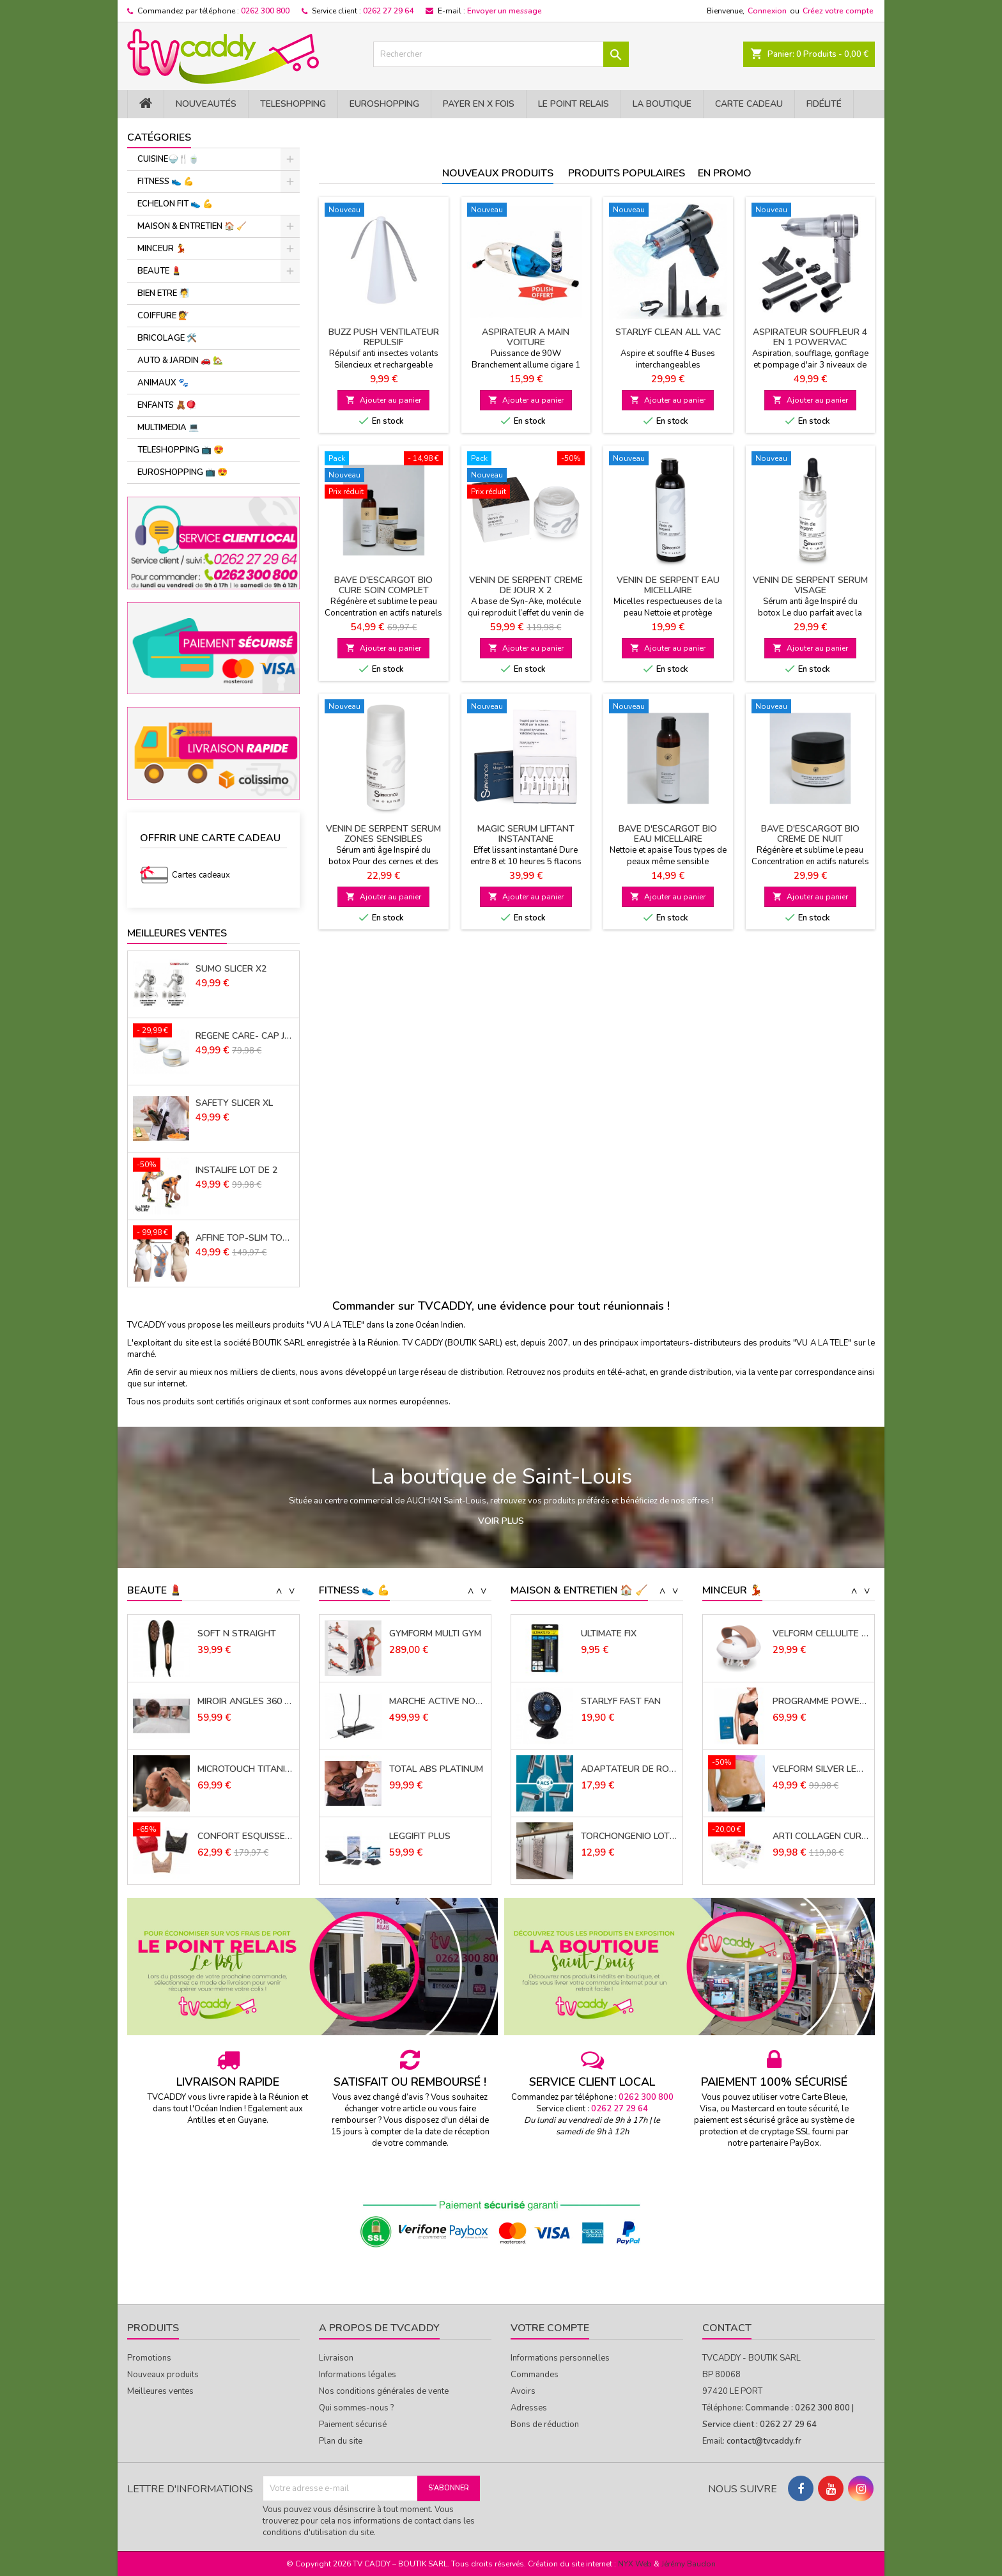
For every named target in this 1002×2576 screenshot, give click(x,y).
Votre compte (550, 2328)
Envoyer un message (504, 11)
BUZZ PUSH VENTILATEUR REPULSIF (383, 337)
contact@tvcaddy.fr (764, 2441)
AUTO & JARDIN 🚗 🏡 (180, 360)
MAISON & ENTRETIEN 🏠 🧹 (192, 226)
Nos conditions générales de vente (384, 2391)
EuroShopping (384, 104)
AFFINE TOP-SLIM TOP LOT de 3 (245, 1238)
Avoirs (523, 2391)
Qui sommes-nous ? (356, 2408)
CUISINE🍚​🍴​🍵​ (168, 159)
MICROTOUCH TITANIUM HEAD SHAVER (245, 1836)
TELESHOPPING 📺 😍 (180, 450)
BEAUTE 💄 (159, 271)
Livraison (336, 2358)
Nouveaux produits (497, 173)
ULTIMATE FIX (608, 1701)
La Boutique (662, 104)
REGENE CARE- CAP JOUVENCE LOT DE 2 (245, 1036)
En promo (725, 173)
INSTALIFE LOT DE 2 (236, 1170)
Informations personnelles (560, 2358)
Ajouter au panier (383, 400)
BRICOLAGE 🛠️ (167, 338)
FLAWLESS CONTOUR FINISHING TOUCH (245, 1634)
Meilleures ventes (160, 2391)
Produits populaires (626, 173)
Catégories (159, 137)
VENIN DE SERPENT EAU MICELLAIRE (668, 585)
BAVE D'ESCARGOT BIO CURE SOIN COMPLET (383, 585)
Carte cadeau (749, 104)
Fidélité (824, 104)
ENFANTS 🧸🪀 (166, 405)
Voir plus (501, 1521)
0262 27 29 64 (388, 11)
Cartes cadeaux (201, 875)
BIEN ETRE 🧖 (163, 293)
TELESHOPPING (293, 104)
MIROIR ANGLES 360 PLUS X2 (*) (245, 1769)
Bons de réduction (545, 2424)
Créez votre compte (838, 11)
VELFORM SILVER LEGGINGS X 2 (821, 1836)
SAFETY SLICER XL (234, 1103)
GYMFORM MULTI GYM (435, 1701)
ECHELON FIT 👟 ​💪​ (175, 204)
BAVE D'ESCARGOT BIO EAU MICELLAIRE (668, 834)
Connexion (767, 11)
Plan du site (340, 2441)
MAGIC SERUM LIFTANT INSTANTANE (525, 834)
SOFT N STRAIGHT (236, 1701)
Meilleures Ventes (177, 933)
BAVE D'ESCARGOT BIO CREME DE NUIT (810, 834)
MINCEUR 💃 (161, 248)
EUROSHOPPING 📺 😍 (182, 472)
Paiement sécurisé (353, 2424)
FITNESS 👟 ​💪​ (165, 181)
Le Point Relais (573, 104)
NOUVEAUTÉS (206, 104)
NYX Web (635, 2564)
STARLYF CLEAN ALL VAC (668, 332)
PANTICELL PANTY (811, 1634)
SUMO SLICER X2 (231, 969)
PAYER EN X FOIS (478, 104)
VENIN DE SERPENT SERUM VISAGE (810, 585)
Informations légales (357, 2374)
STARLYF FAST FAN (621, 1769)
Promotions (149, 2358)
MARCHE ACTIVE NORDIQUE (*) (437, 1769)
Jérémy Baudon (688, 2564)
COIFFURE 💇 (163, 316)
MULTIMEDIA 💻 (168, 427)
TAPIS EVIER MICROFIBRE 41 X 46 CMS (629, 1634)
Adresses (529, 2408)
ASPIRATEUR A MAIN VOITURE (525, 337)
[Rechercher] (501, 54)
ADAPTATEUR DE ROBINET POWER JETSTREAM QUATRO (629, 1836)
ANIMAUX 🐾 (163, 383)
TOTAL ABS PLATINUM (436, 1836)
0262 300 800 (265, 11)
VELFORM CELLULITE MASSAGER (821, 1701)
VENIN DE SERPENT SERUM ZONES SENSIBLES (383, 834)
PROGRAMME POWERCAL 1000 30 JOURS (821, 1769)
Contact (727, 2328)
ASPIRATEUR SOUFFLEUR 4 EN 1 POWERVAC (810, 337)
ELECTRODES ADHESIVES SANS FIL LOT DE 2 (437, 1634)
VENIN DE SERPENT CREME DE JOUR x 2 (526, 585)
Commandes (535, 2374)
